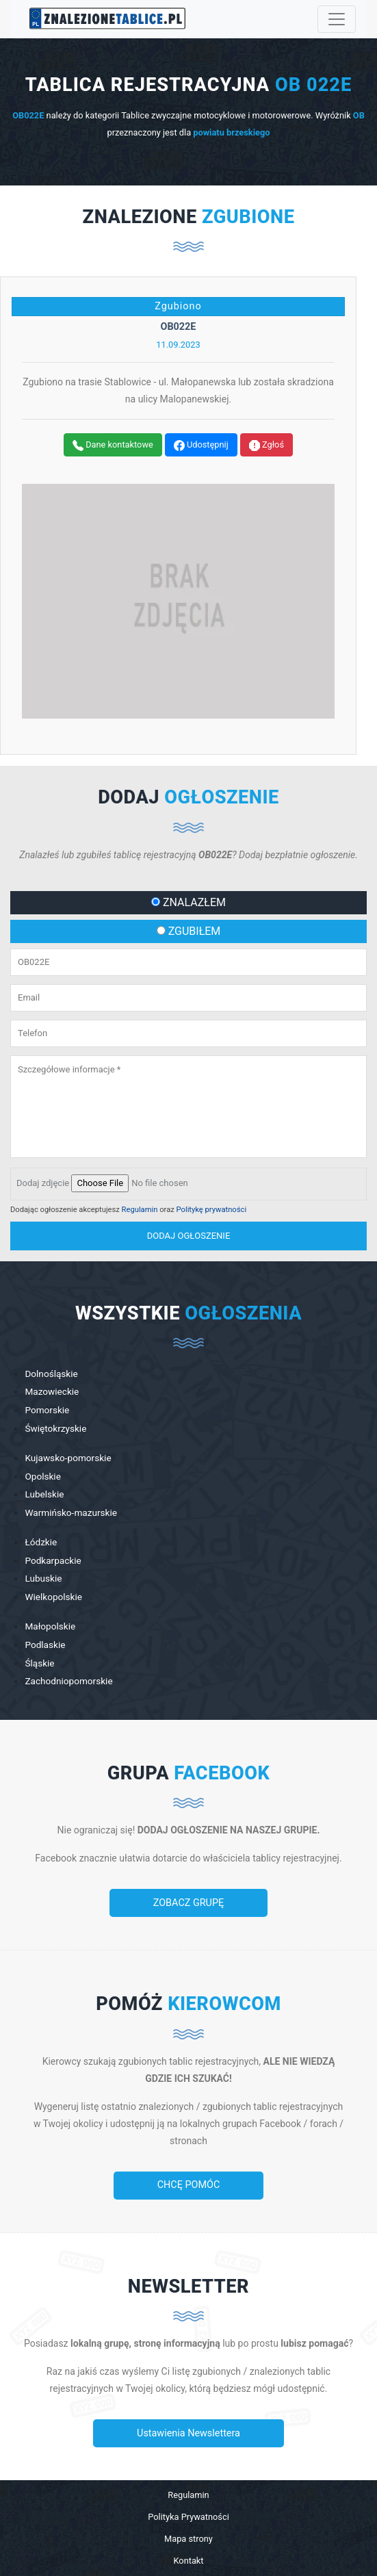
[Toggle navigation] (336, 19)
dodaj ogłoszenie (189, 1236)
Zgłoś (266, 445)
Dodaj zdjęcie (42, 1183)
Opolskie (42, 1476)
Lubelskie (44, 1494)
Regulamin (140, 1209)
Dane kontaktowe (113, 445)
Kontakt (188, 2560)
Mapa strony (188, 2539)
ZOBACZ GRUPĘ (188, 1903)
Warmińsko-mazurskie (71, 1512)
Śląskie (39, 1663)
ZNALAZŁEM (188, 902)
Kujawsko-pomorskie (68, 1457)
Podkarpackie (53, 1560)
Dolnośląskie (51, 1373)
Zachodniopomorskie (68, 1680)
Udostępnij (201, 445)
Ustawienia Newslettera (188, 2433)
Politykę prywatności (212, 1209)
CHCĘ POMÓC (188, 2185)
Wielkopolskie (53, 1596)
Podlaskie (45, 1644)
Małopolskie (50, 1626)
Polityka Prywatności (188, 2517)
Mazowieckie (52, 1391)
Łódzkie (41, 1541)
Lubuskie (43, 1578)
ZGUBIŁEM (189, 931)
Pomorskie (47, 1409)
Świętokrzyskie (55, 1428)
